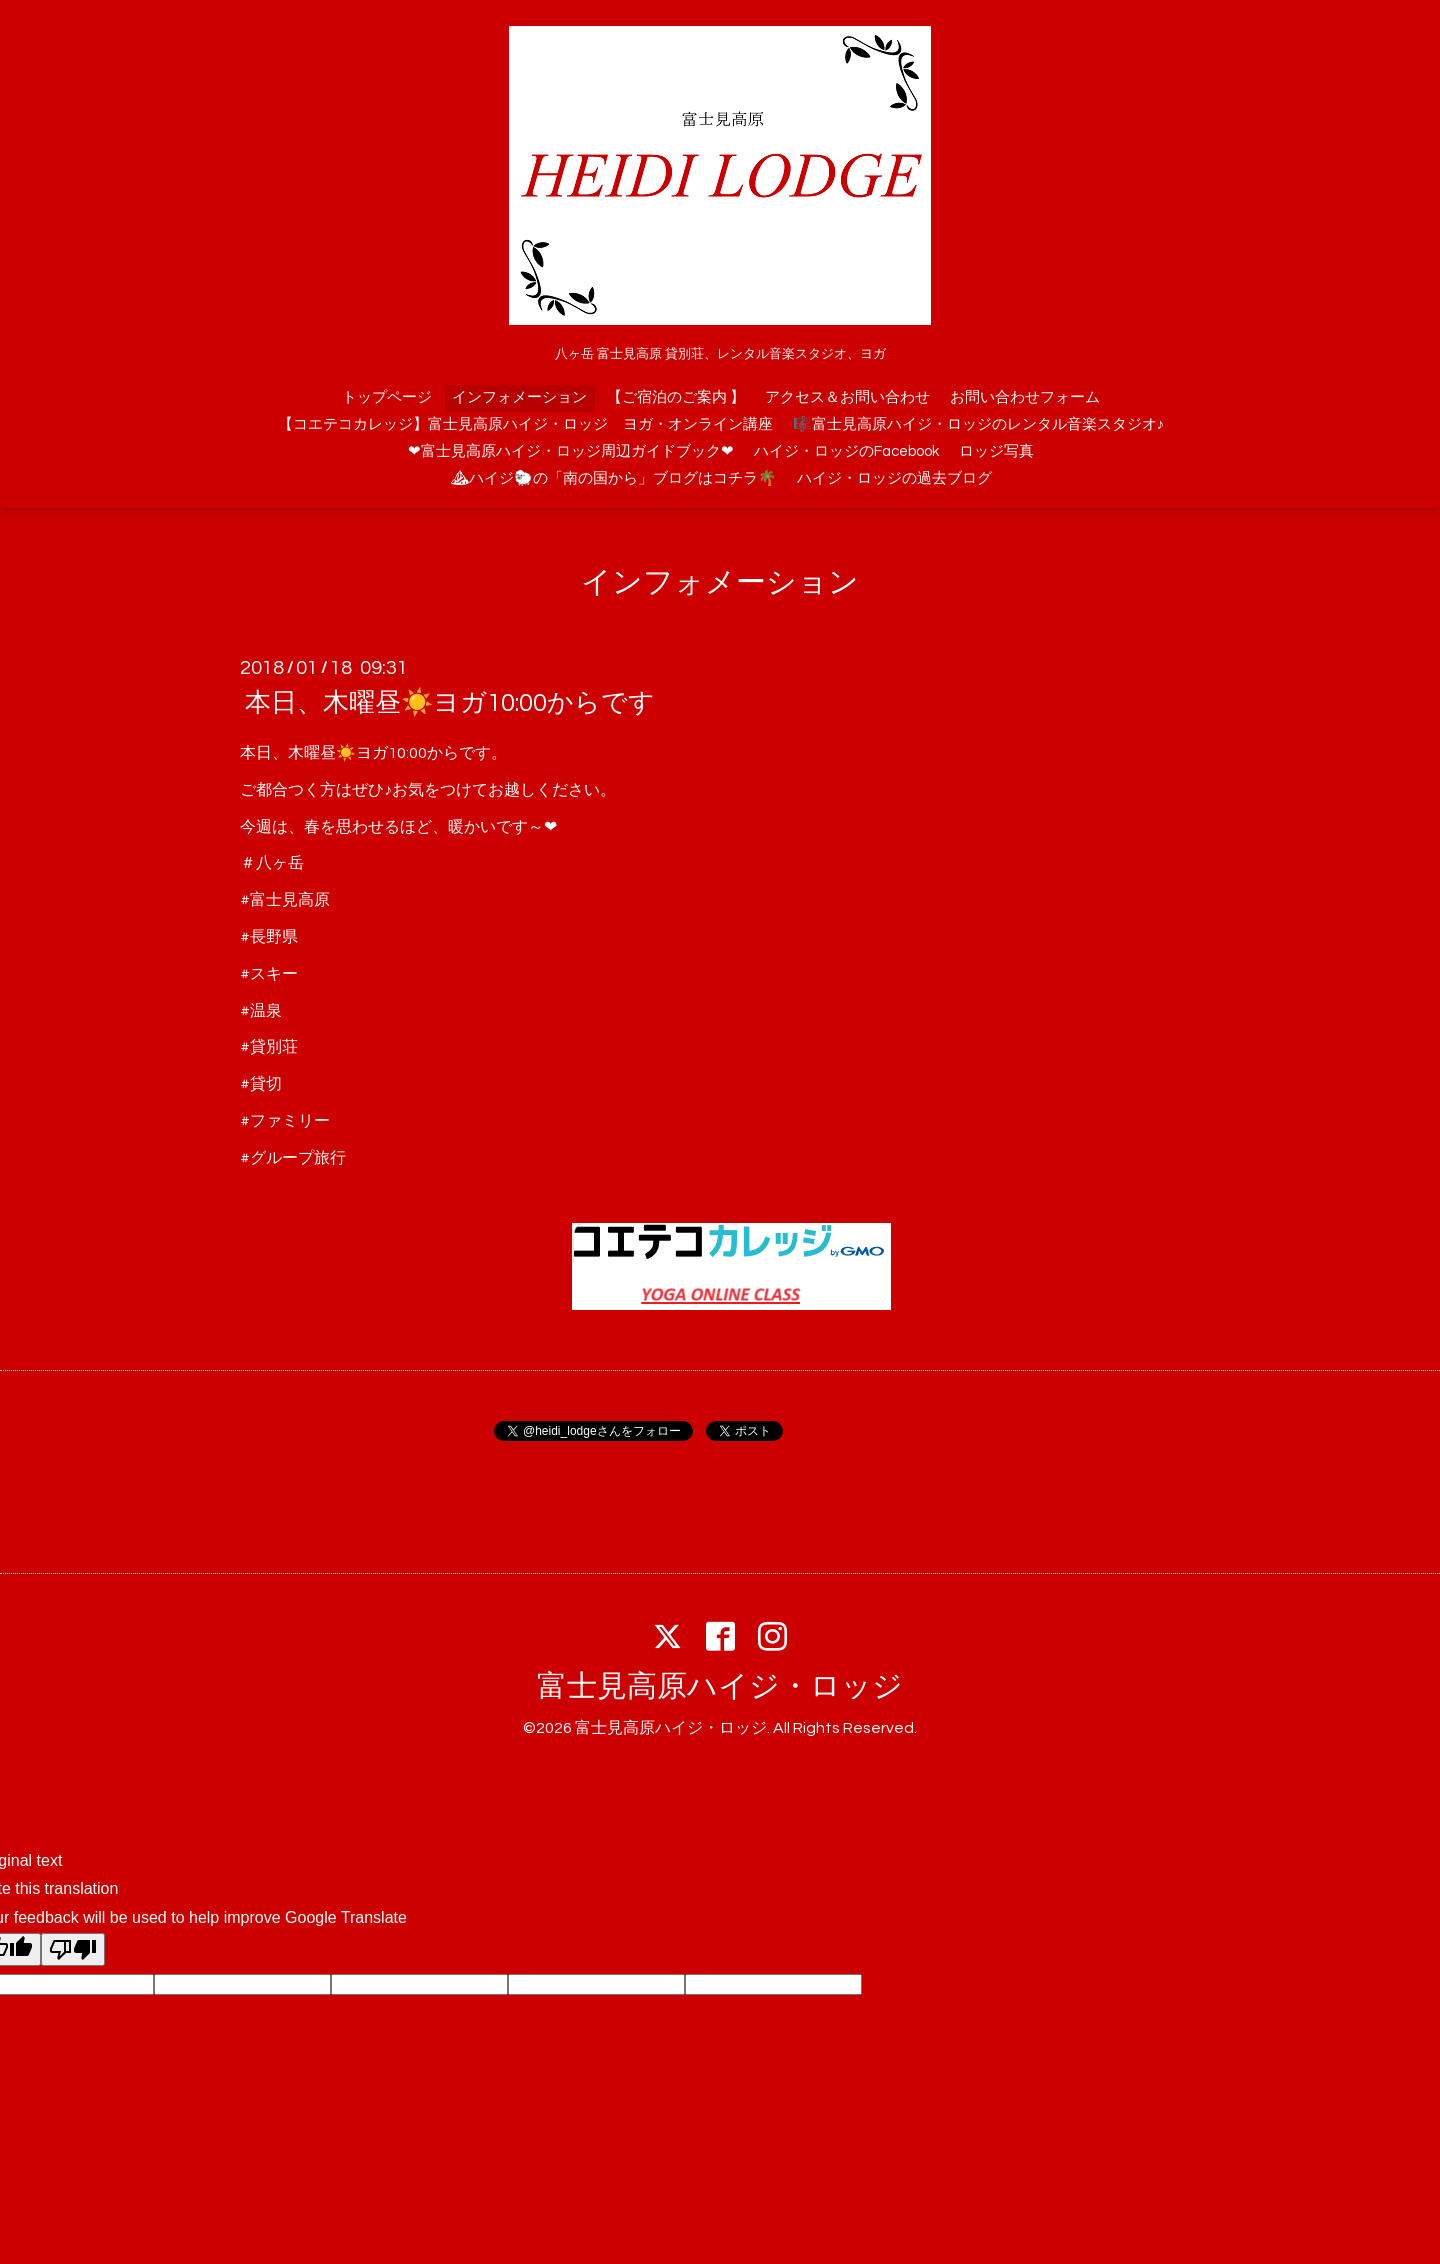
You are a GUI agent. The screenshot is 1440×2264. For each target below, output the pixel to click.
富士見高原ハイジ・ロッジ (720, 1686)
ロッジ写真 (996, 451)
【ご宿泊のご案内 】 (676, 397)
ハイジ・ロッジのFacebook (846, 451)
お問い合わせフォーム (1025, 397)
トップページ (387, 397)
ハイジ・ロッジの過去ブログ (894, 478)
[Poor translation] (73, 1949)
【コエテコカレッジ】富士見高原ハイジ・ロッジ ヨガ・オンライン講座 (525, 424)
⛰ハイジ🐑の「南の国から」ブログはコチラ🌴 (613, 478)
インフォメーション (519, 397)
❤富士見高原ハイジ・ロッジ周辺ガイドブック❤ (571, 451)
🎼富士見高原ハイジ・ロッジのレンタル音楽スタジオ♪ (979, 424)
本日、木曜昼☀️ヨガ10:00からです (450, 703)
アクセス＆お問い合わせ (847, 397)
